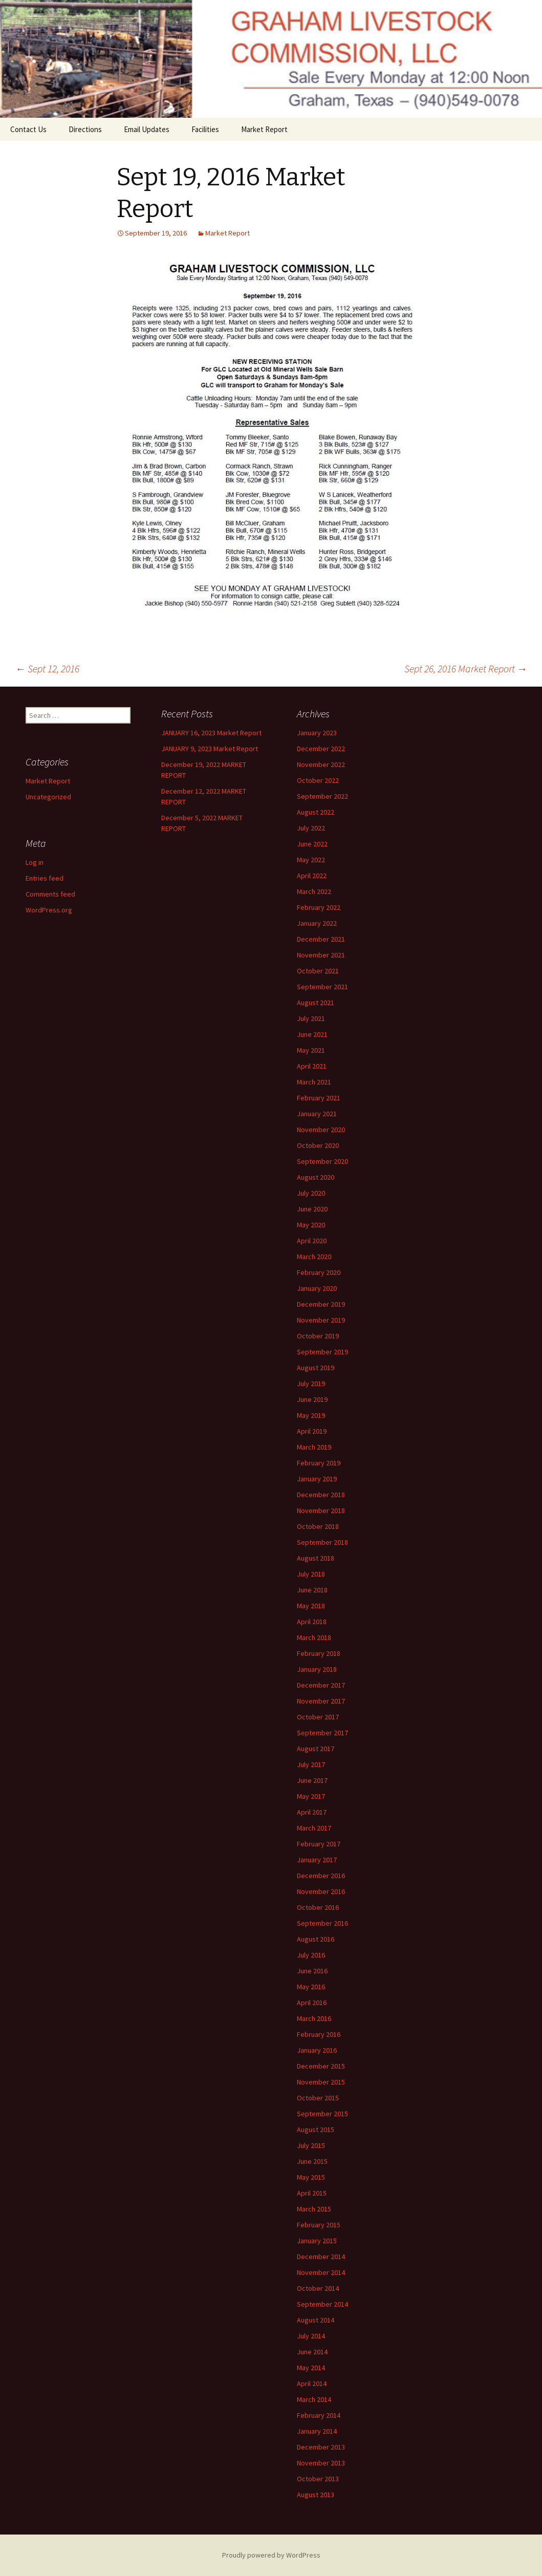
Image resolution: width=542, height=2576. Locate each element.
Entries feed (44, 878)
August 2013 (315, 2494)
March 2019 (314, 1447)
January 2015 (317, 2240)
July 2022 (311, 828)
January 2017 (317, 1859)
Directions (85, 129)
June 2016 (312, 1970)
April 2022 (312, 875)
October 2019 (318, 1335)
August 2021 (315, 1002)
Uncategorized (48, 796)
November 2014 (321, 2272)
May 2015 (311, 2177)
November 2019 (321, 1320)
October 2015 (318, 2097)
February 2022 (318, 907)
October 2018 (318, 1526)
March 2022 (314, 891)
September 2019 (322, 1351)
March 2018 (314, 1637)
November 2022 (321, 764)
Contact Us (28, 129)
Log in (35, 862)
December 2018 (321, 1494)
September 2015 (322, 2113)
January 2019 (317, 1478)
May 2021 (311, 1050)
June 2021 (312, 1034)
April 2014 (312, 2383)
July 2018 (311, 1574)
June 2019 (312, 1399)
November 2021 (321, 955)
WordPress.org (49, 909)
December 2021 (321, 939)
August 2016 (315, 1939)
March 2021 (314, 1082)
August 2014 (315, 2320)
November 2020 (321, 1129)
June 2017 (312, 1780)
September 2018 (322, 1542)
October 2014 (318, 2288)
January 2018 (317, 1669)
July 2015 (311, 2145)
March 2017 (314, 1828)
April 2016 (312, 2002)
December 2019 (321, 1304)
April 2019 (312, 1431)
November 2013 (321, 2462)
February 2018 (318, 1653)
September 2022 (322, 796)
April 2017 (312, 1812)
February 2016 (318, 2034)
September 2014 (322, 2304)
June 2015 (312, 2161)
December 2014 (321, 2256)
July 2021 (311, 1018)
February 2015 (318, 2224)
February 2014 (318, 2415)
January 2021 (317, 1113)
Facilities (205, 129)
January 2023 (317, 732)
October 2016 (318, 1907)
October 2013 (318, 2478)
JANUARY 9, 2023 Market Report (209, 748)
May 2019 (311, 1415)
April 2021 (312, 1066)
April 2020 (312, 1240)
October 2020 (318, 1145)
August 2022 (315, 812)
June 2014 (312, 2351)
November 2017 (321, 1701)
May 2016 (311, 1986)
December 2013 (321, 2447)
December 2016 (321, 1875)
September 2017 (322, 1732)
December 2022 (321, 748)
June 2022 (312, 843)
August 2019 (315, 1367)
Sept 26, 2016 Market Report (465, 668)
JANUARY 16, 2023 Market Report (211, 732)
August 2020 (315, 1177)
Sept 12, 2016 (47, 668)
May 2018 (311, 1605)
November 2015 (321, 2082)
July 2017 (311, 1764)
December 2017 (321, 1685)
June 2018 (312, 1589)
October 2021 (318, 970)
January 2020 (317, 1288)
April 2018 (312, 1621)
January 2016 (317, 2050)
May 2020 (311, 1224)
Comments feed (50, 894)
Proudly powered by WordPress (271, 2555)
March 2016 (314, 2018)
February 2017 (318, 1843)
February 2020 (318, 1272)
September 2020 (322, 1161)
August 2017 (315, 1748)
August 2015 (315, 2129)
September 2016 (322, 1923)
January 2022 (317, 923)
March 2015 (314, 2208)
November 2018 (321, 1510)
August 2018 (315, 1558)
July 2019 (311, 1383)
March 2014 (314, 2399)
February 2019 (318, 1462)
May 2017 (311, 1796)
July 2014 (311, 2335)
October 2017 (318, 1716)
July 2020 (311, 1193)
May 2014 (311, 2367)
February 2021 (318, 1097)
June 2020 (312, 1209)
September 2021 (322, 986)
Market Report (264, 129)
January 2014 (317, 2431)
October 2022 (318, 780)
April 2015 (312, 2193)
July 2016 (311, 1955)
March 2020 (314, 1256)
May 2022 (311, 859)
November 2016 (321, 1891)
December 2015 (321, 2066)
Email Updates (146, 129)
